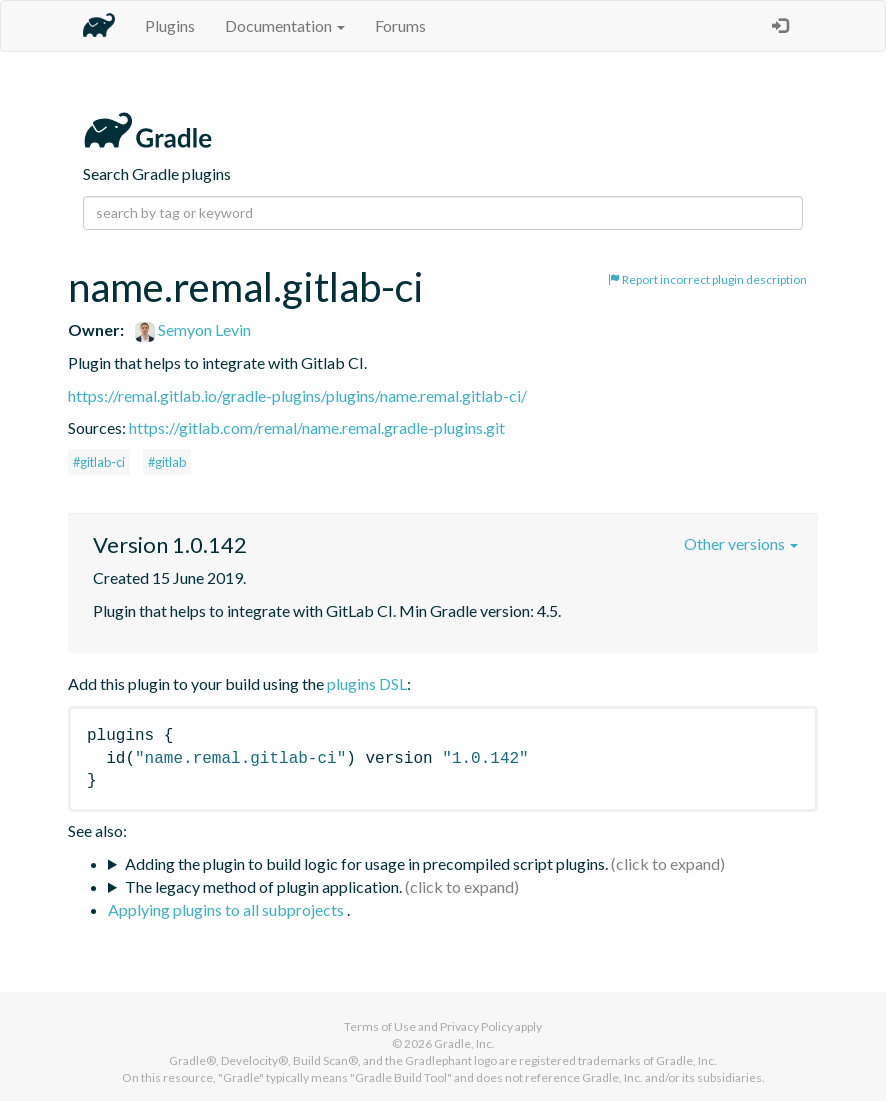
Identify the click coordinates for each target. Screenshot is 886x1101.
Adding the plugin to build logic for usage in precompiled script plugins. (366, 863)
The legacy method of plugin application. (263, 886)
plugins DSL (367, 683)
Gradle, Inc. (464, 1043)
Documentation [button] (285, 25)
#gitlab (167, 462)
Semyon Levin (193, 329)
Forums (400, 25)
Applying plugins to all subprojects (227, 909)
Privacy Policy (476, 1026)
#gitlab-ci (99, 462)
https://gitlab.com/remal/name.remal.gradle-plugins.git (317, 427)
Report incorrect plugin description (707, 279)
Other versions (741, 543)
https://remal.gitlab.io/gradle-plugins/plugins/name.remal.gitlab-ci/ (297, 395)
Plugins (170, 25)
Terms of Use (380, 1026)
